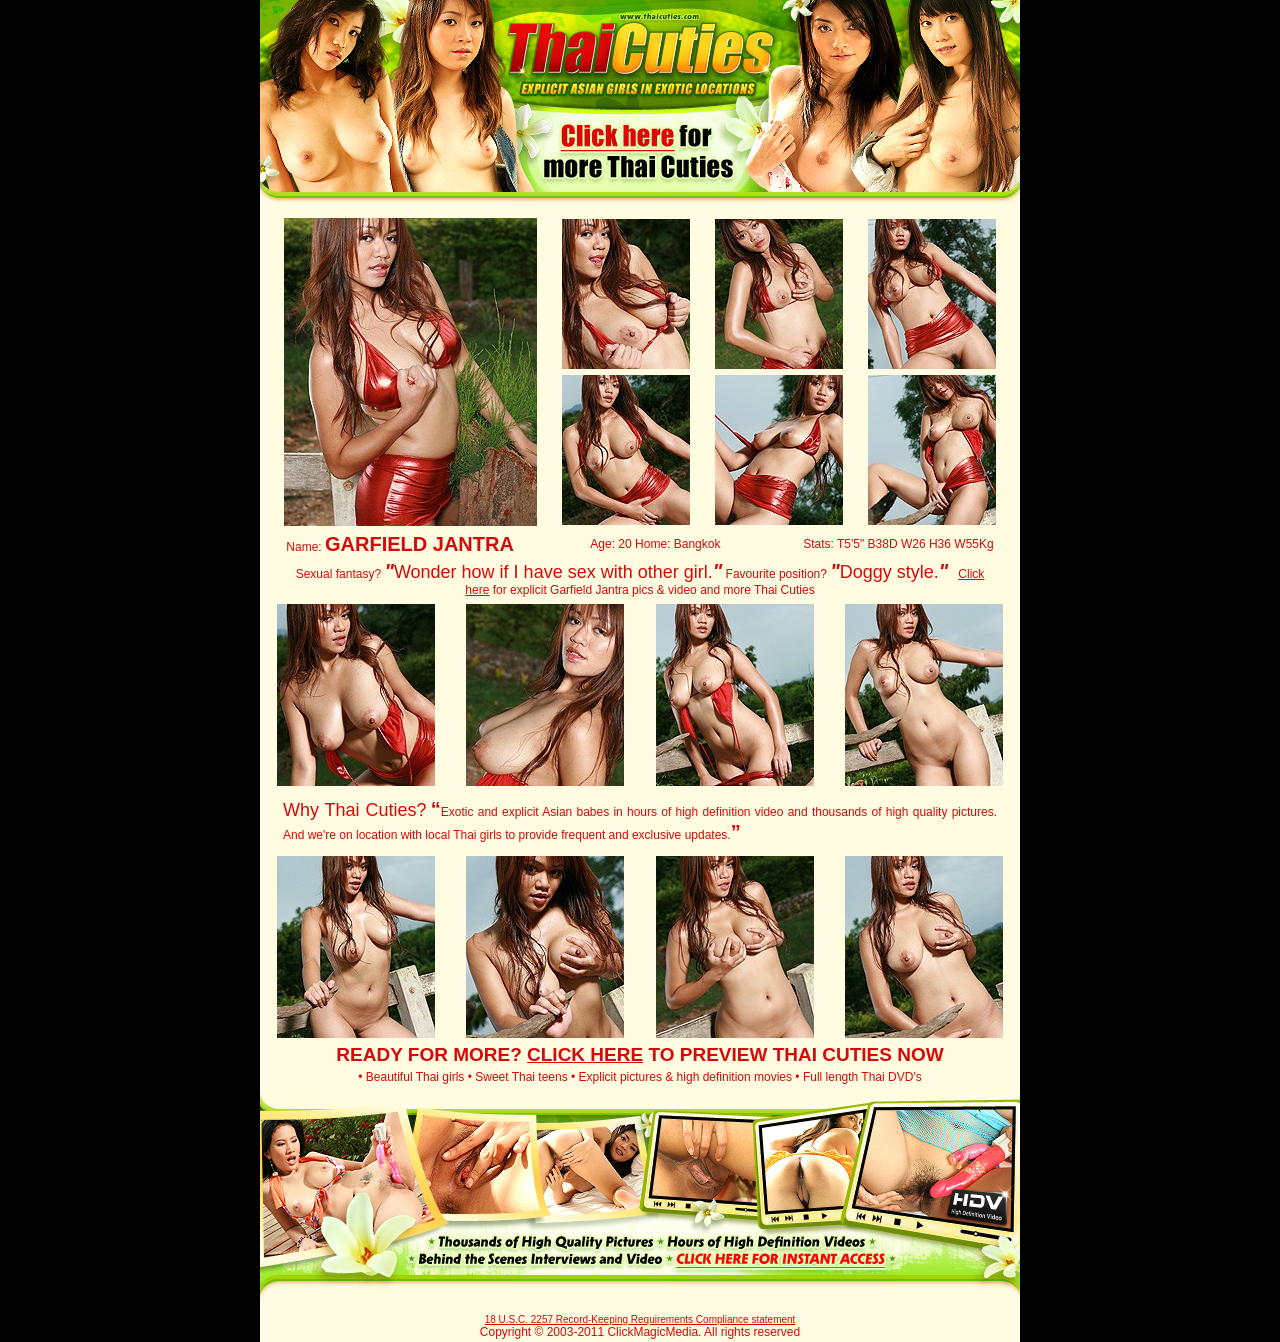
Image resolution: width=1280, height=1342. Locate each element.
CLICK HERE (585, 1054)
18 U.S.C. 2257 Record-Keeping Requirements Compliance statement (640, 1319)
